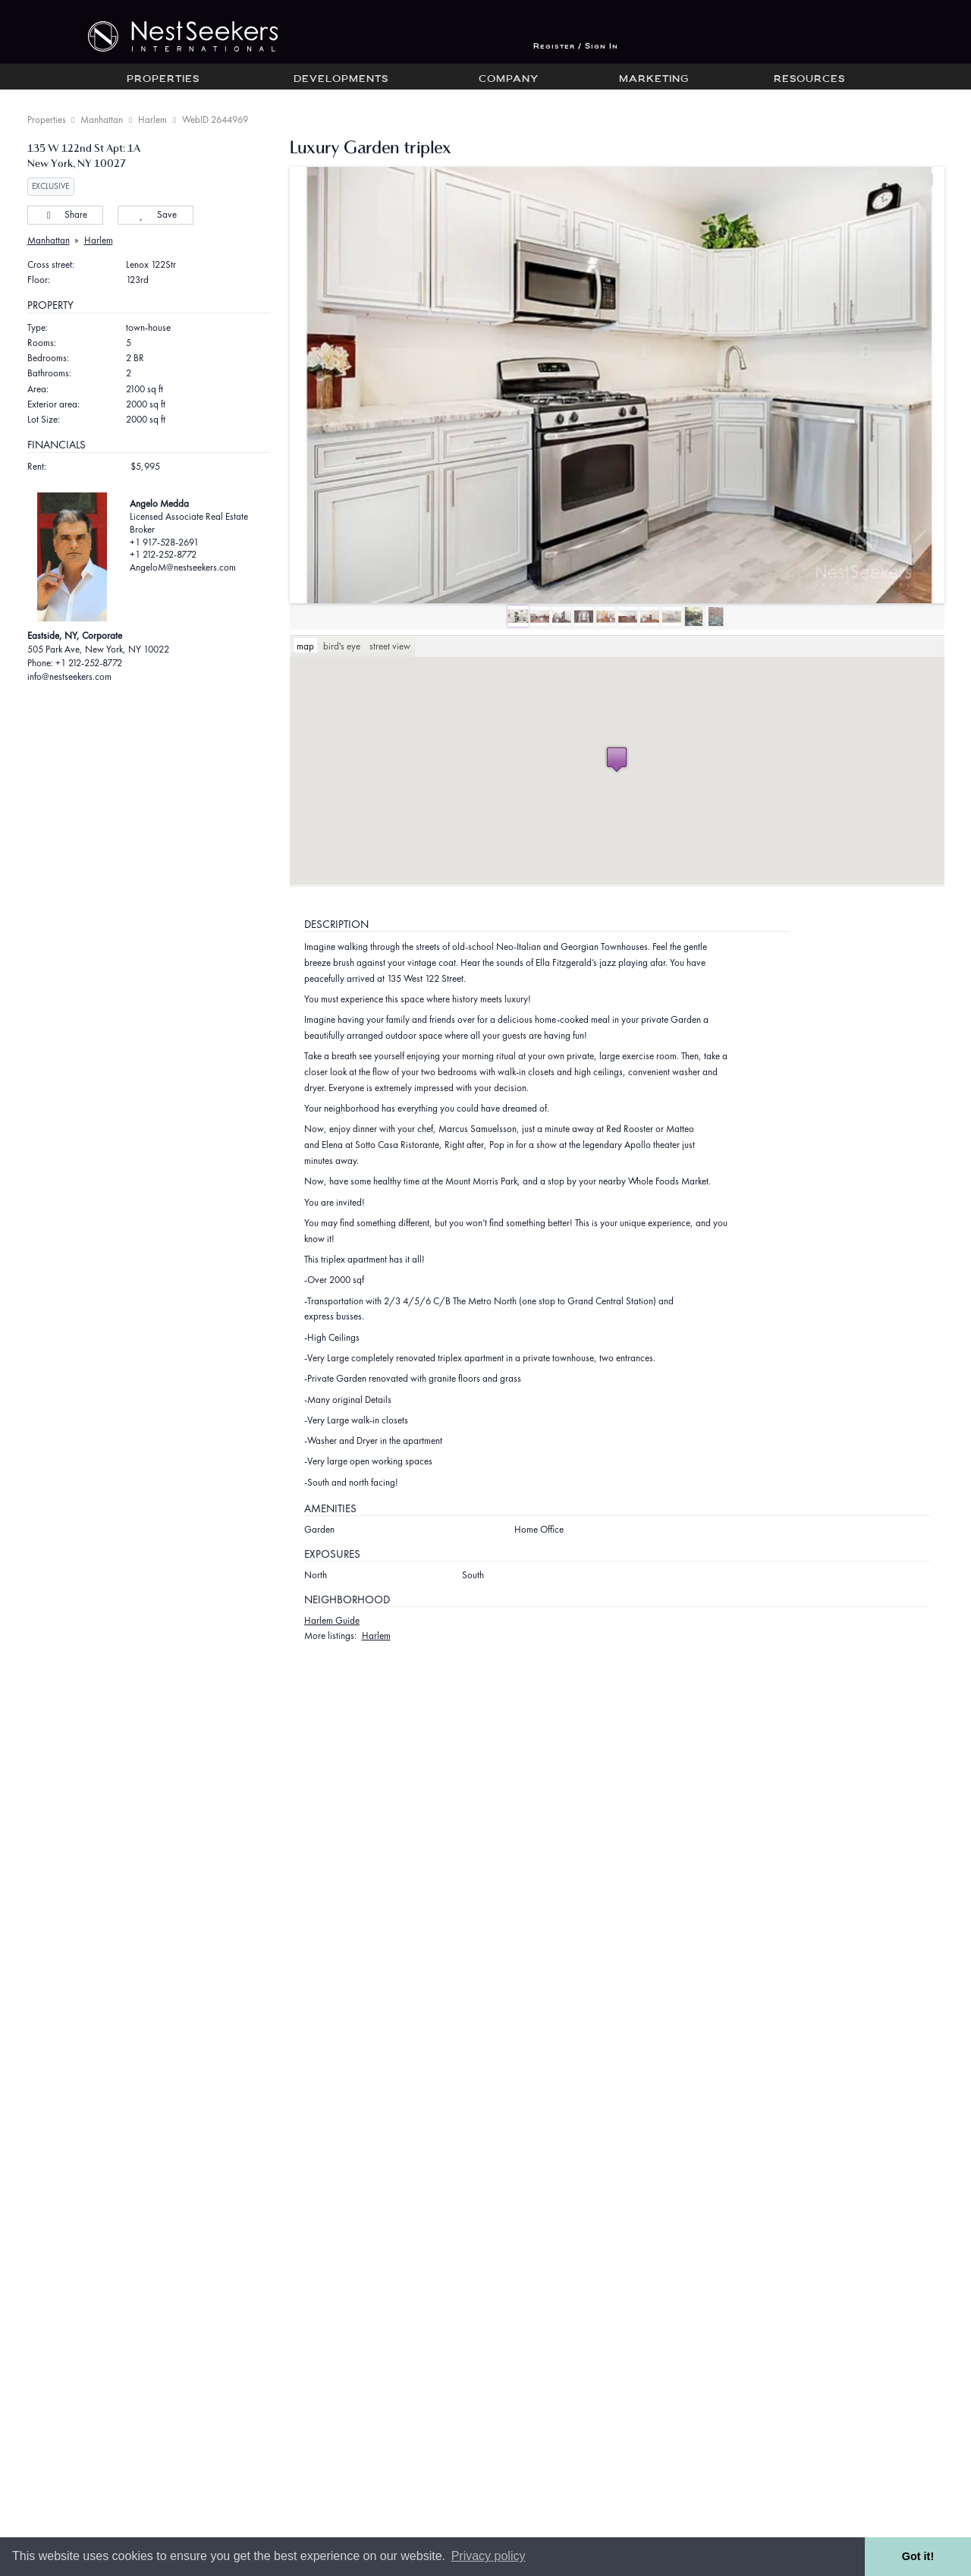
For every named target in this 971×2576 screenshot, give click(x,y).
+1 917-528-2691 (164, 542)
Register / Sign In (575, 46)
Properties (163, 79)
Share (64, 214)
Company (509, 79)
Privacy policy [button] (488, 2555)
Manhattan (101, 119)
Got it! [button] (918, 2556)
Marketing (654, 79)
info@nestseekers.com (69, 676)
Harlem (152, 119)
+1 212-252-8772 (163, 554)
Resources (809, 79)
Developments (341, 79)
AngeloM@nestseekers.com (183, 567)
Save (155, 214)
